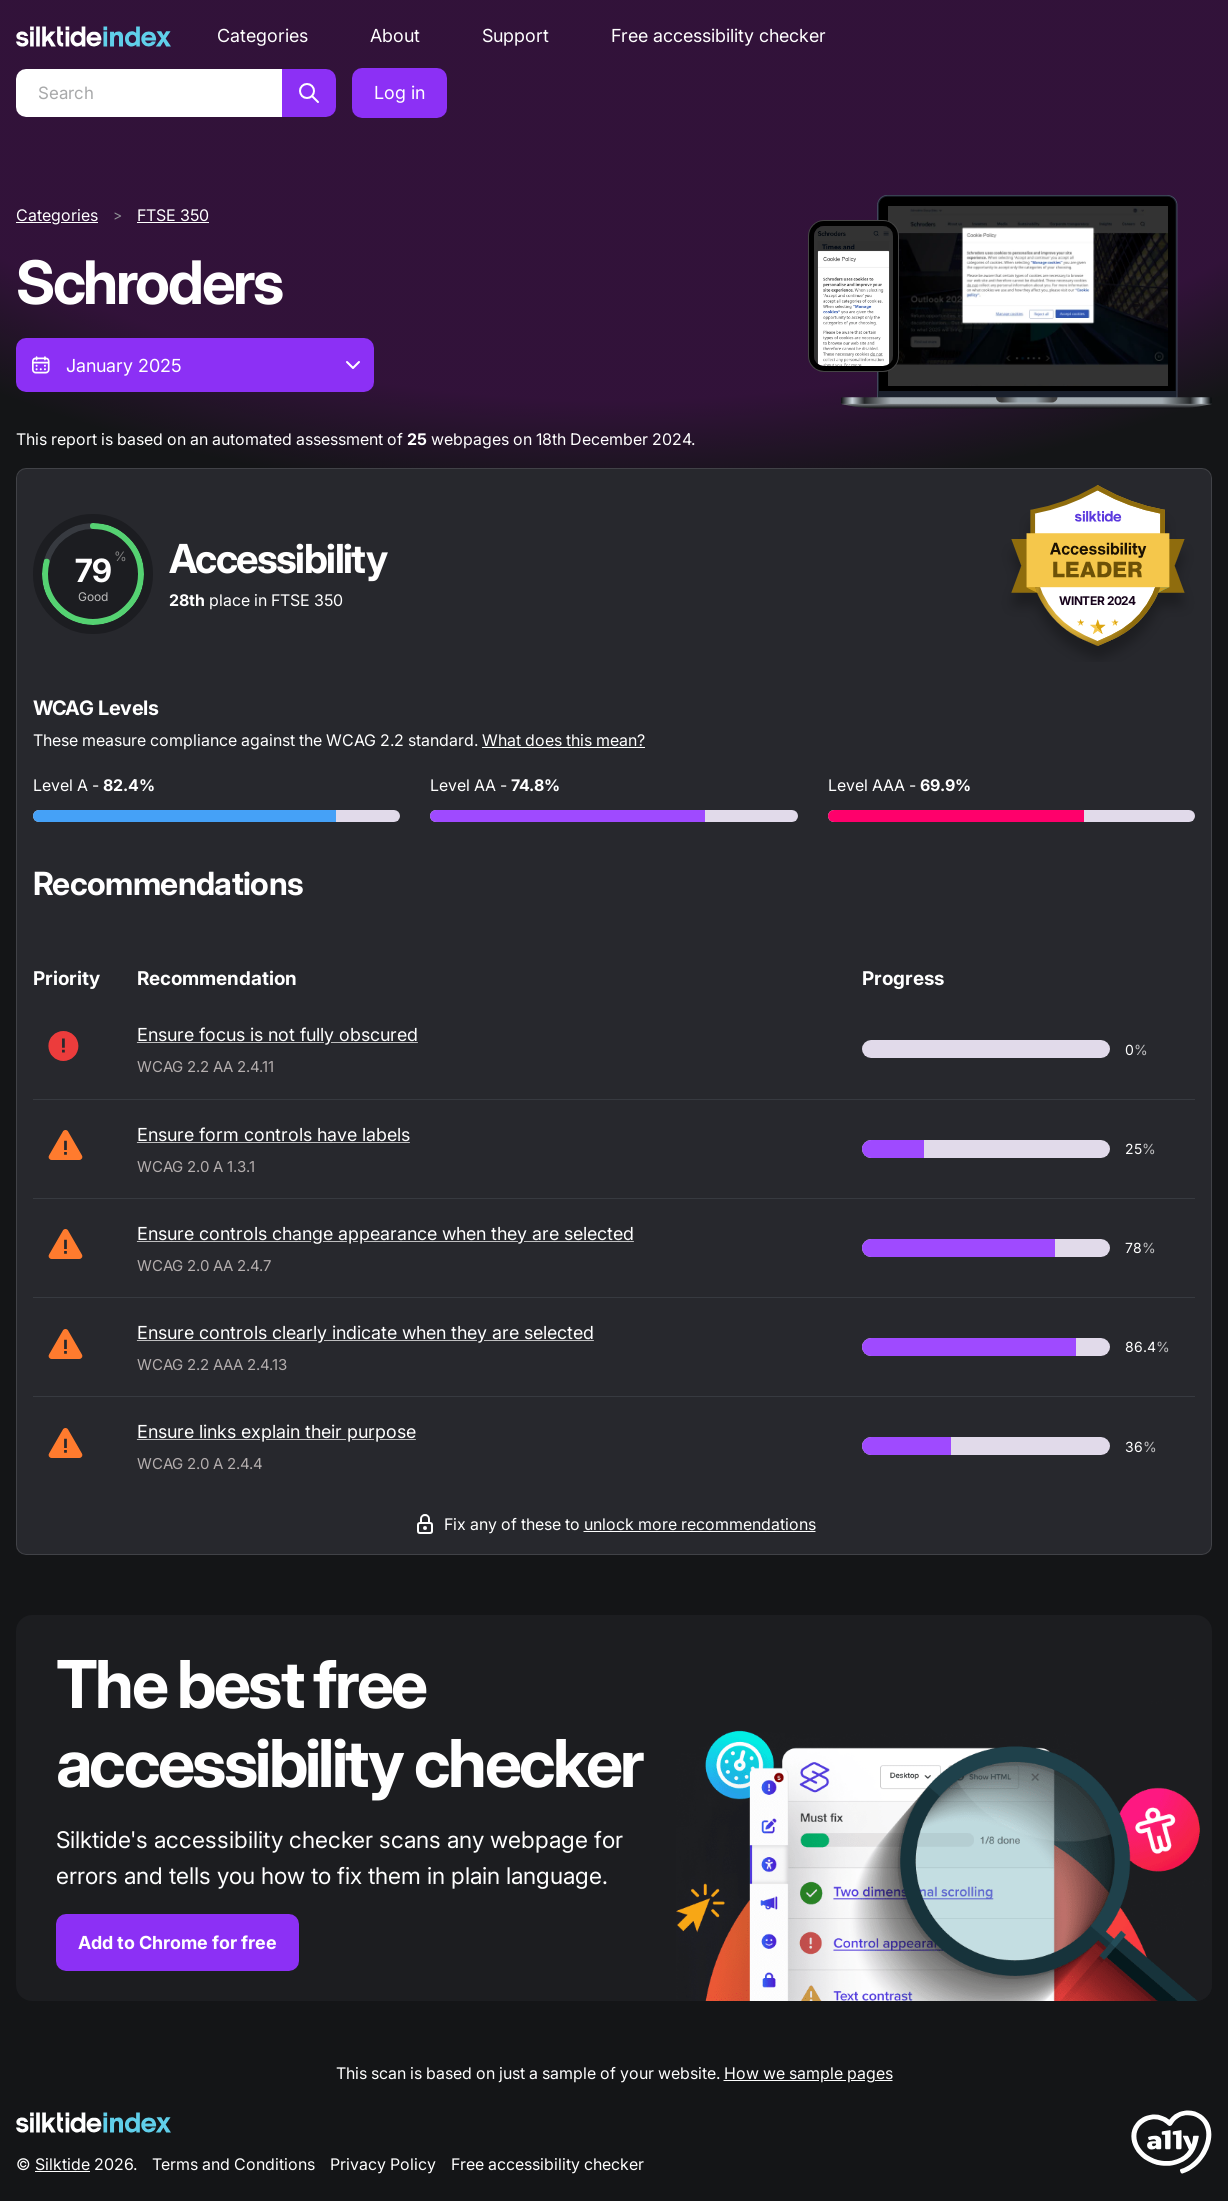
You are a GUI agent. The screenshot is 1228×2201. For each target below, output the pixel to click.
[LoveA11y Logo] (1171, 2145)
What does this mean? (563, 740)
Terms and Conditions (233, 2164)
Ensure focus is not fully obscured (277, 1034)
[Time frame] (195, 365)
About (395, 35)
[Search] (149, 93)
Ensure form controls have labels (273, 1134)
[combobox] (195, 365)
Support (515, 35)
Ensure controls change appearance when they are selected (385, 1233)
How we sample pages (808, 2073)
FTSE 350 (173, 215)
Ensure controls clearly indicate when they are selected (365, 1332)
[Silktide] (93, 36)
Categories (262, 35)
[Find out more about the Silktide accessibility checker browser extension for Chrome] (614, 1808)
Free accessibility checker (718, 35)
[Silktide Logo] (93, 2122)
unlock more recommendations (700, 1524)
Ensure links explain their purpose (276, 1431)
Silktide (62, 2164)
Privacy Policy (383, 2164)
